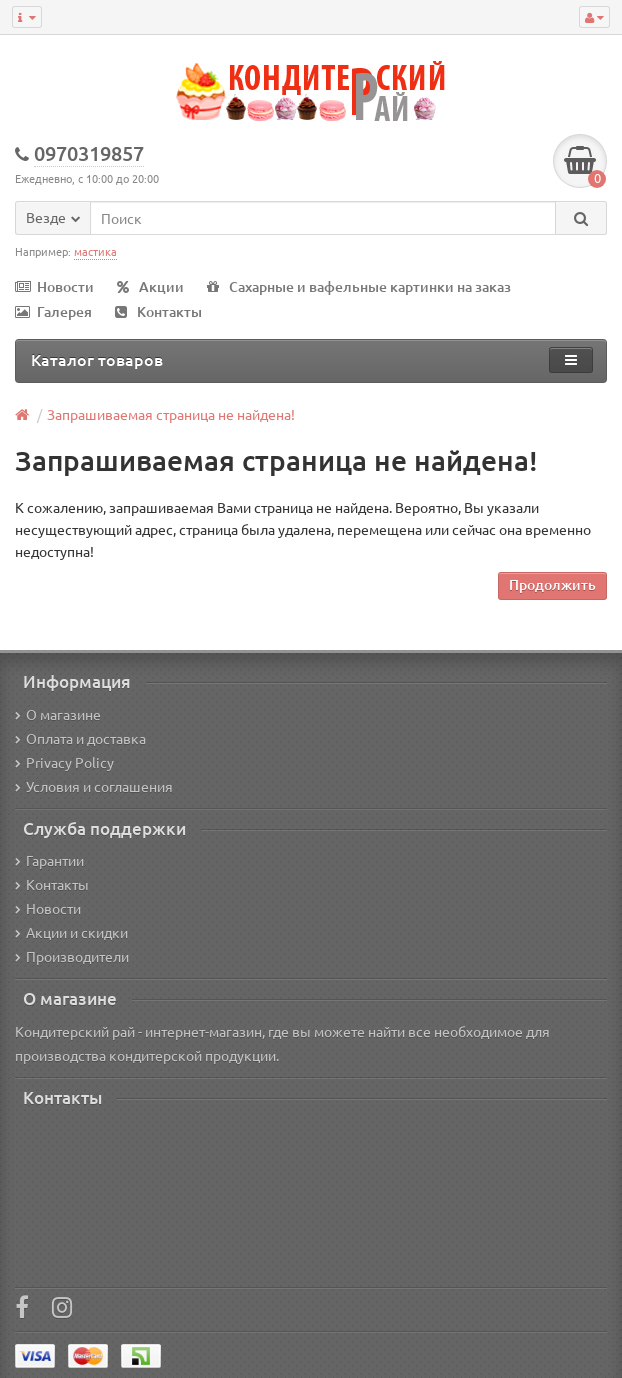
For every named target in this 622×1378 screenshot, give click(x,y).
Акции (150, 286)
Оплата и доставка (80, 738)
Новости (54, 286)
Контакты (158, 311)
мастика (95, 251)
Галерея (53, 311)
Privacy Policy (64, 762)
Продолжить (552, 584)
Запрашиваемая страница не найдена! (171, 414)
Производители (72, 956)
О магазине (58, 714)
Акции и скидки (71, 932)
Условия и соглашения (94, 786)
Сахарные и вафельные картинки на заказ (359, 286)
